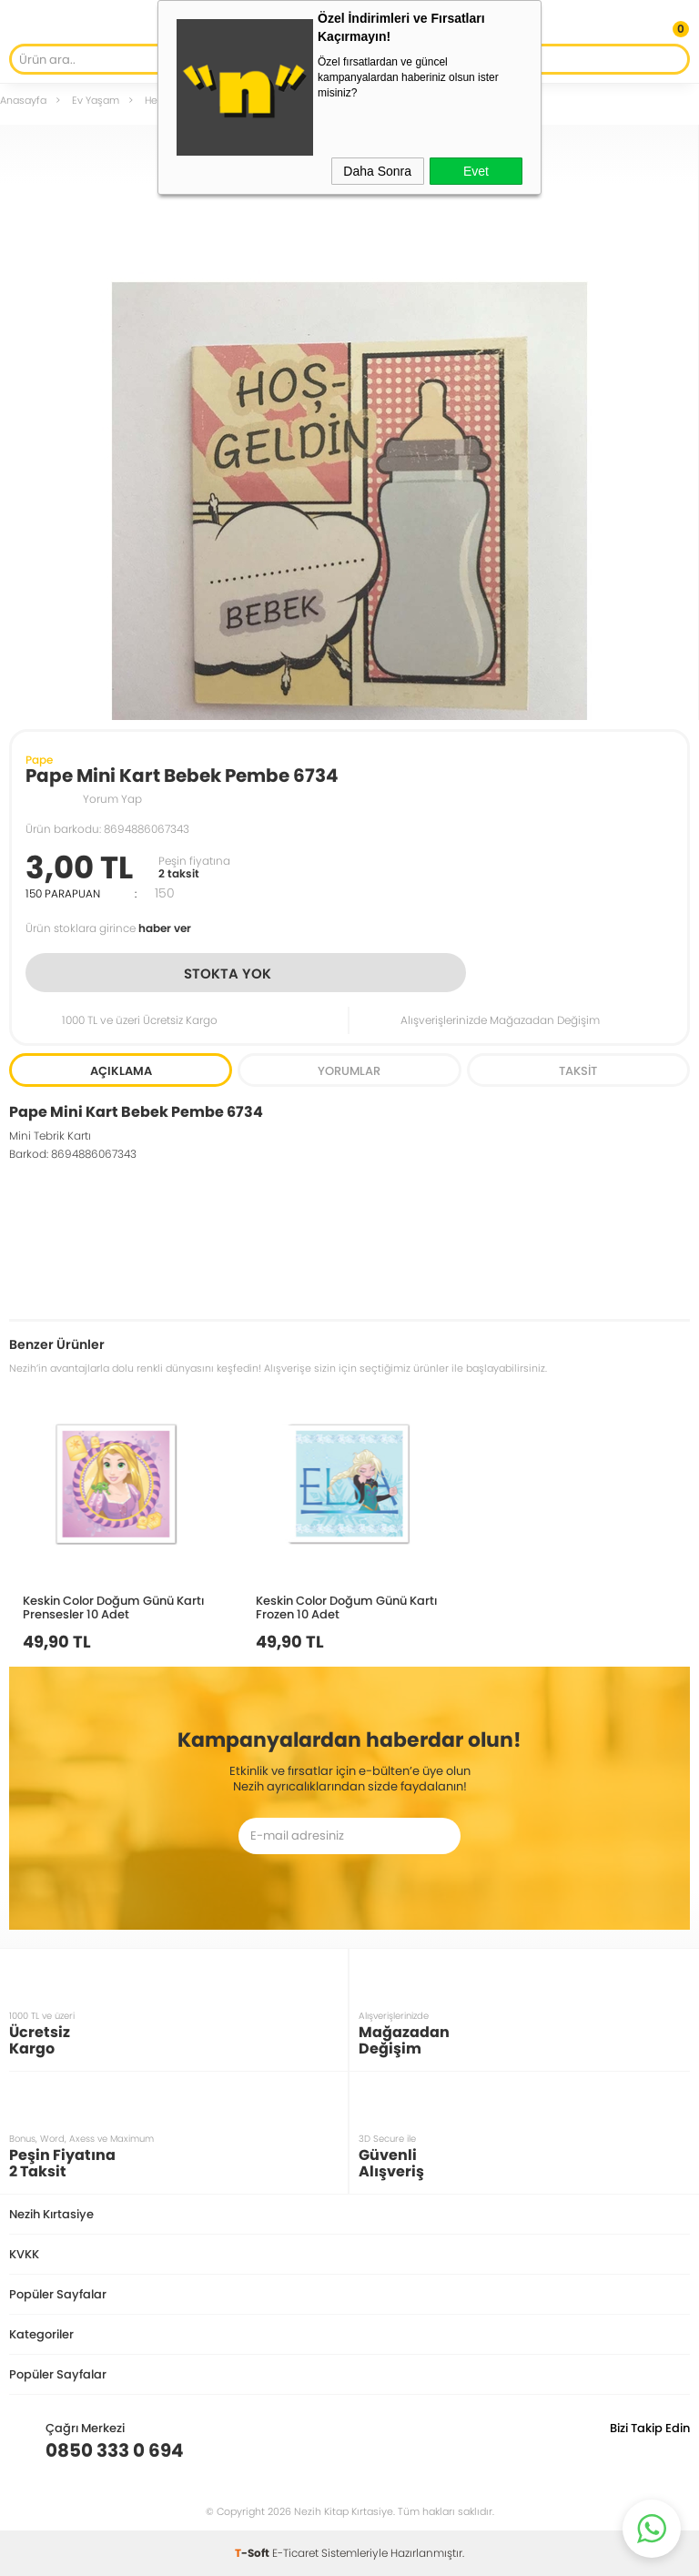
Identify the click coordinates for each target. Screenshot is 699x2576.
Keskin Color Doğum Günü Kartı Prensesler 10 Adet (113, 1607)
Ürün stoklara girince (108, 928)
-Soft (253, 2553)
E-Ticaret (295, 2553)
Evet (476, 171)
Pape (39, 759)
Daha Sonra (377, 171)
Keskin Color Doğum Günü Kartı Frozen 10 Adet (346, 1607)
